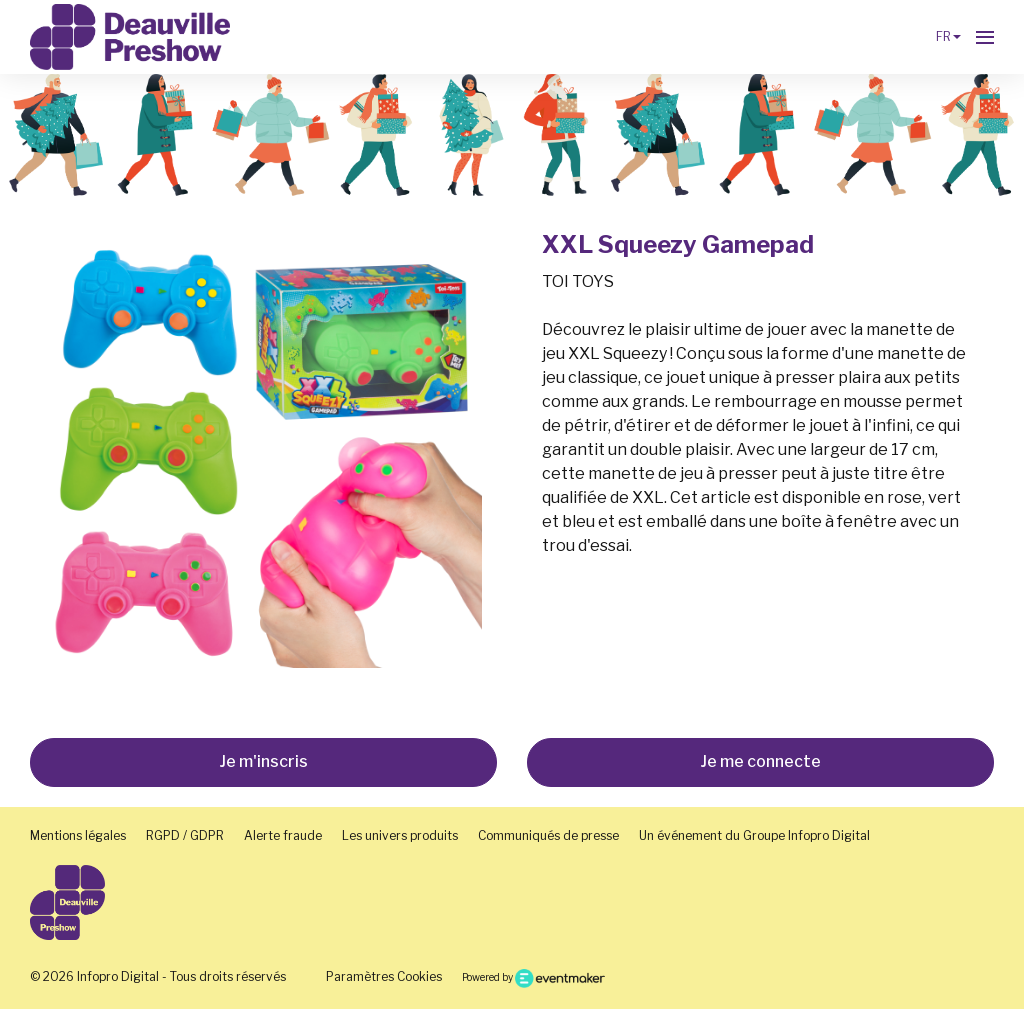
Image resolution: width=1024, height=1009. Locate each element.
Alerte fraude (283, 835)
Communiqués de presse (548, 835)
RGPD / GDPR (185, 835)
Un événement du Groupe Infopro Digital (754, 835)
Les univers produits (400, 835)
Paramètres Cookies (384, 976)
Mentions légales (78, 835)
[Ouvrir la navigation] (985, 37)
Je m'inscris (263, 761)
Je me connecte (760, 761)
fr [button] (948, 36)
